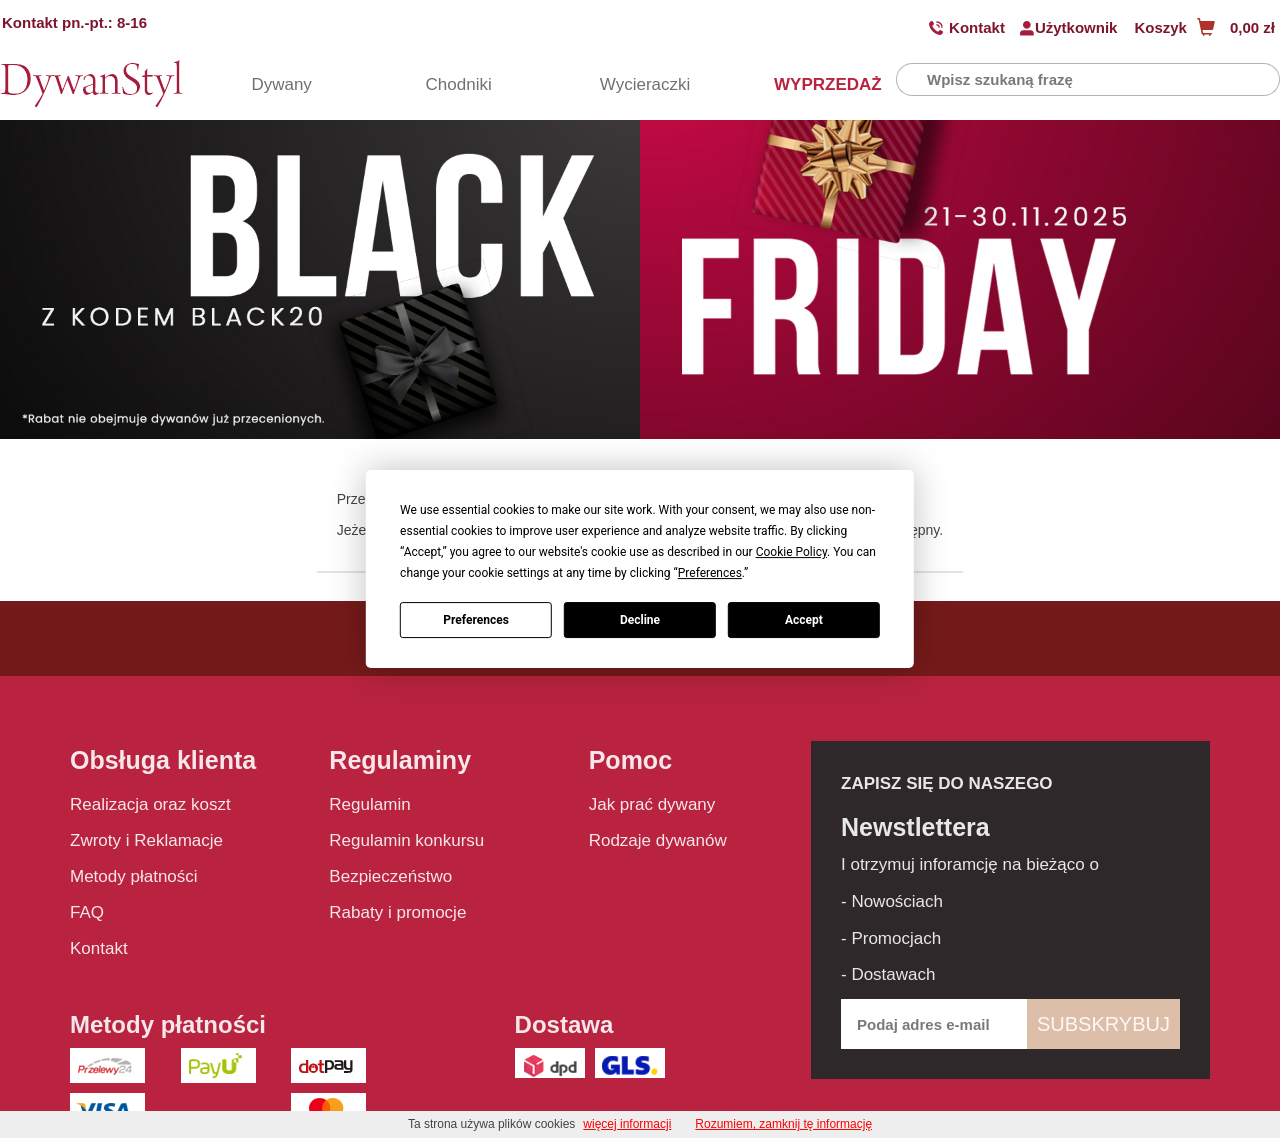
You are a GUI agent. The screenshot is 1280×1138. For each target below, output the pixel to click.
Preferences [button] (710, 573)
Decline (640, 620)
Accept (804, 620)
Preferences (476, 620)
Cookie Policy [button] (791, 552)
